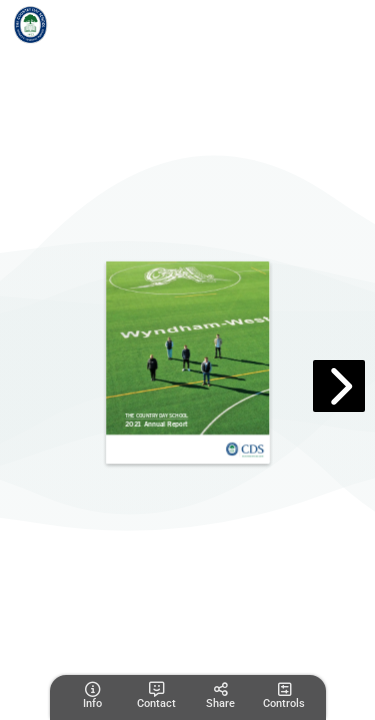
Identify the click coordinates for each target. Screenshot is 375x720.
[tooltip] (92, 696)
